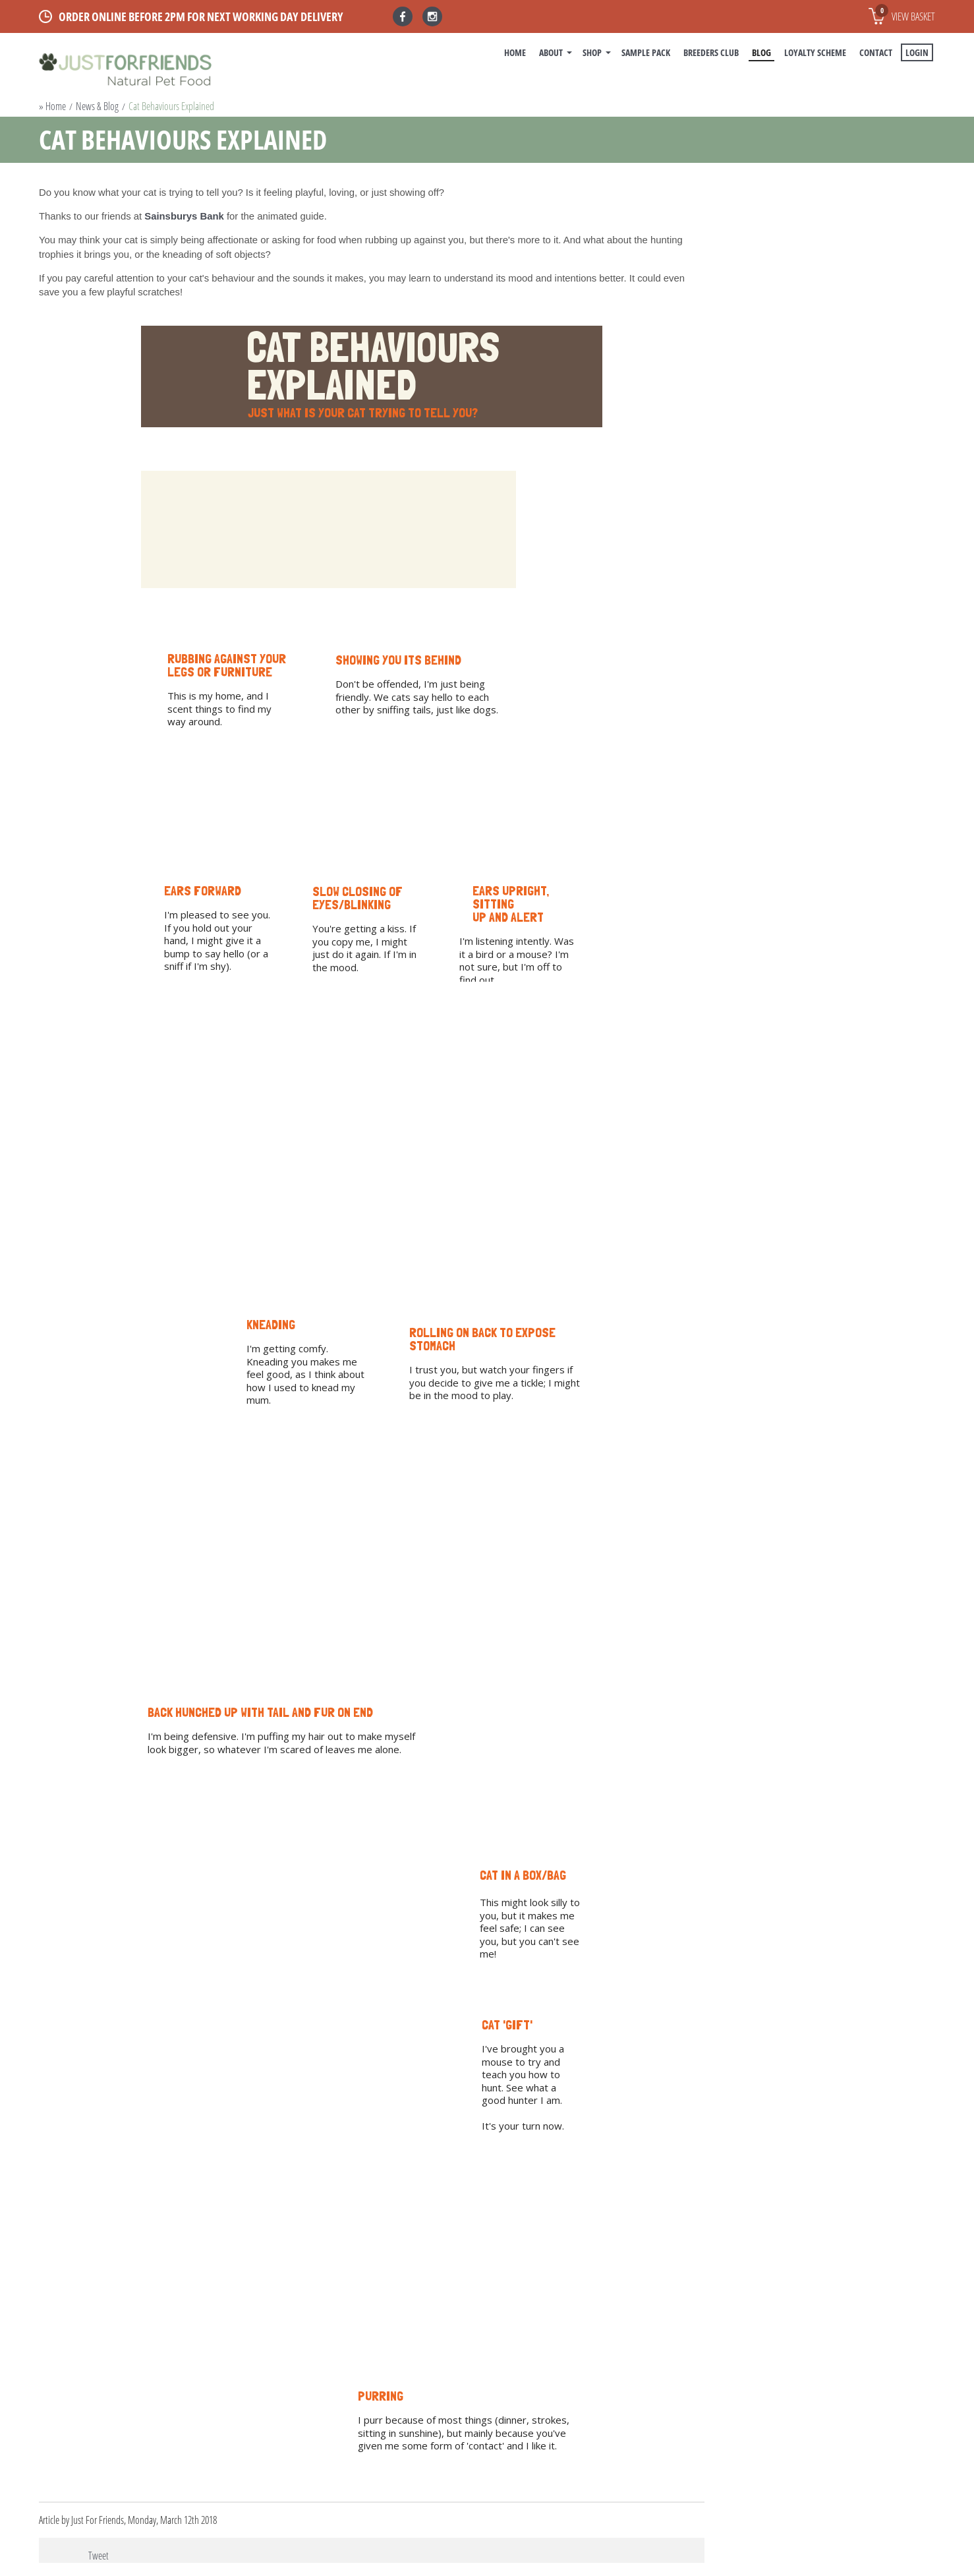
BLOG (761, 52)
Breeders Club (711, 52)
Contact (875, 52)
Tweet (98, 2555)
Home (515, 52)
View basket (905, 14)
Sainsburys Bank (184, 216)
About (551, 52)
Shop (592, 52)
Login (917, 52)
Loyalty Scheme (815, 52)
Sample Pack (645, 52)
